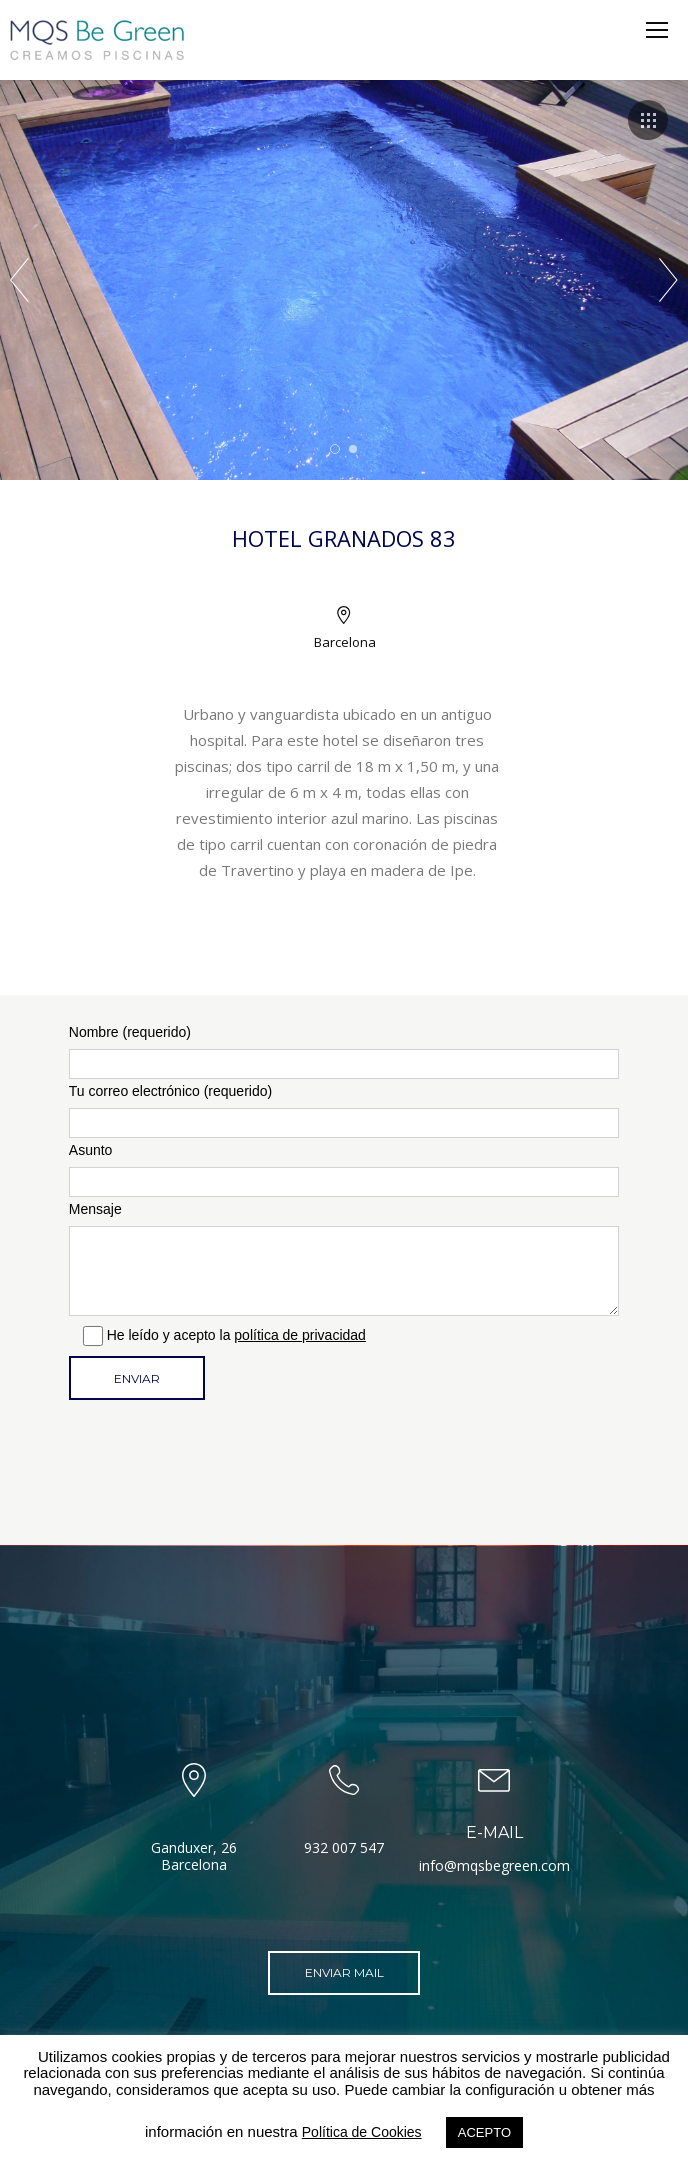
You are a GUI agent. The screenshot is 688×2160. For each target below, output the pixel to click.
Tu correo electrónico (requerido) (344, 1110)
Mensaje (344, 1258)
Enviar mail (344, 1972)
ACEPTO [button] (484, 2132)
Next (668, 280)
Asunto (344, 1169)
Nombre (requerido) (344, 1051)
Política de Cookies (362, 2132)
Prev (19, 280)
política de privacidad (300, 1335)
